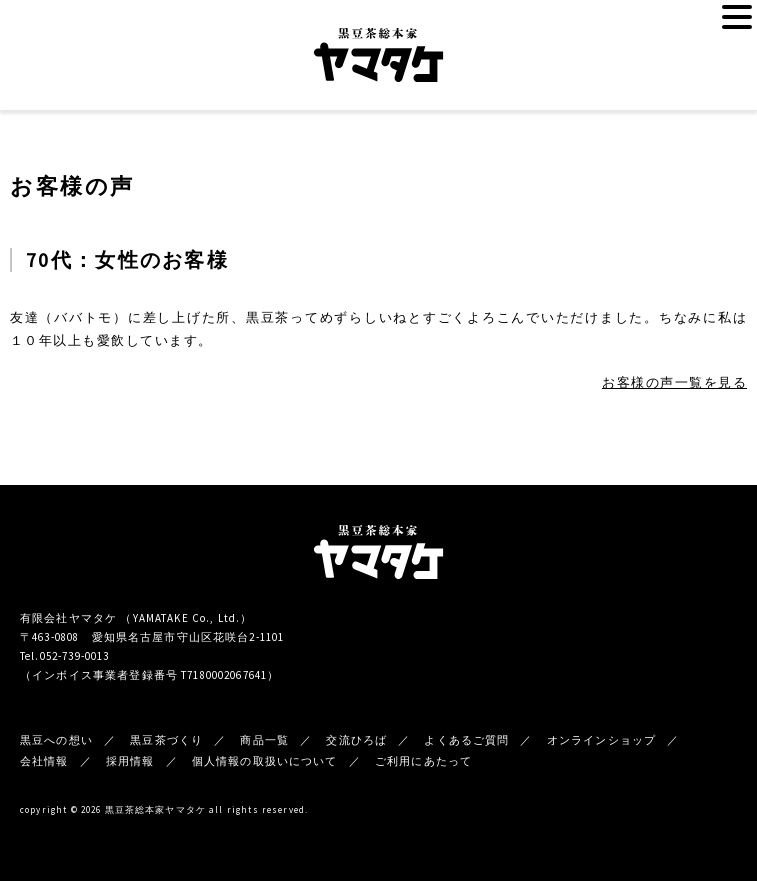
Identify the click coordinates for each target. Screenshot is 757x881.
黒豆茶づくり (166, 740)
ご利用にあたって (423, 761)
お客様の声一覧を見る (674, 382)
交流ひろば (356, 740)
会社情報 (44, 761)
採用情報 (130, 761)
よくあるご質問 (466, 740)
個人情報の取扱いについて (265, 761)
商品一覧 (264, 740)
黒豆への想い (56, 740)
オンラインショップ (601, 740)
